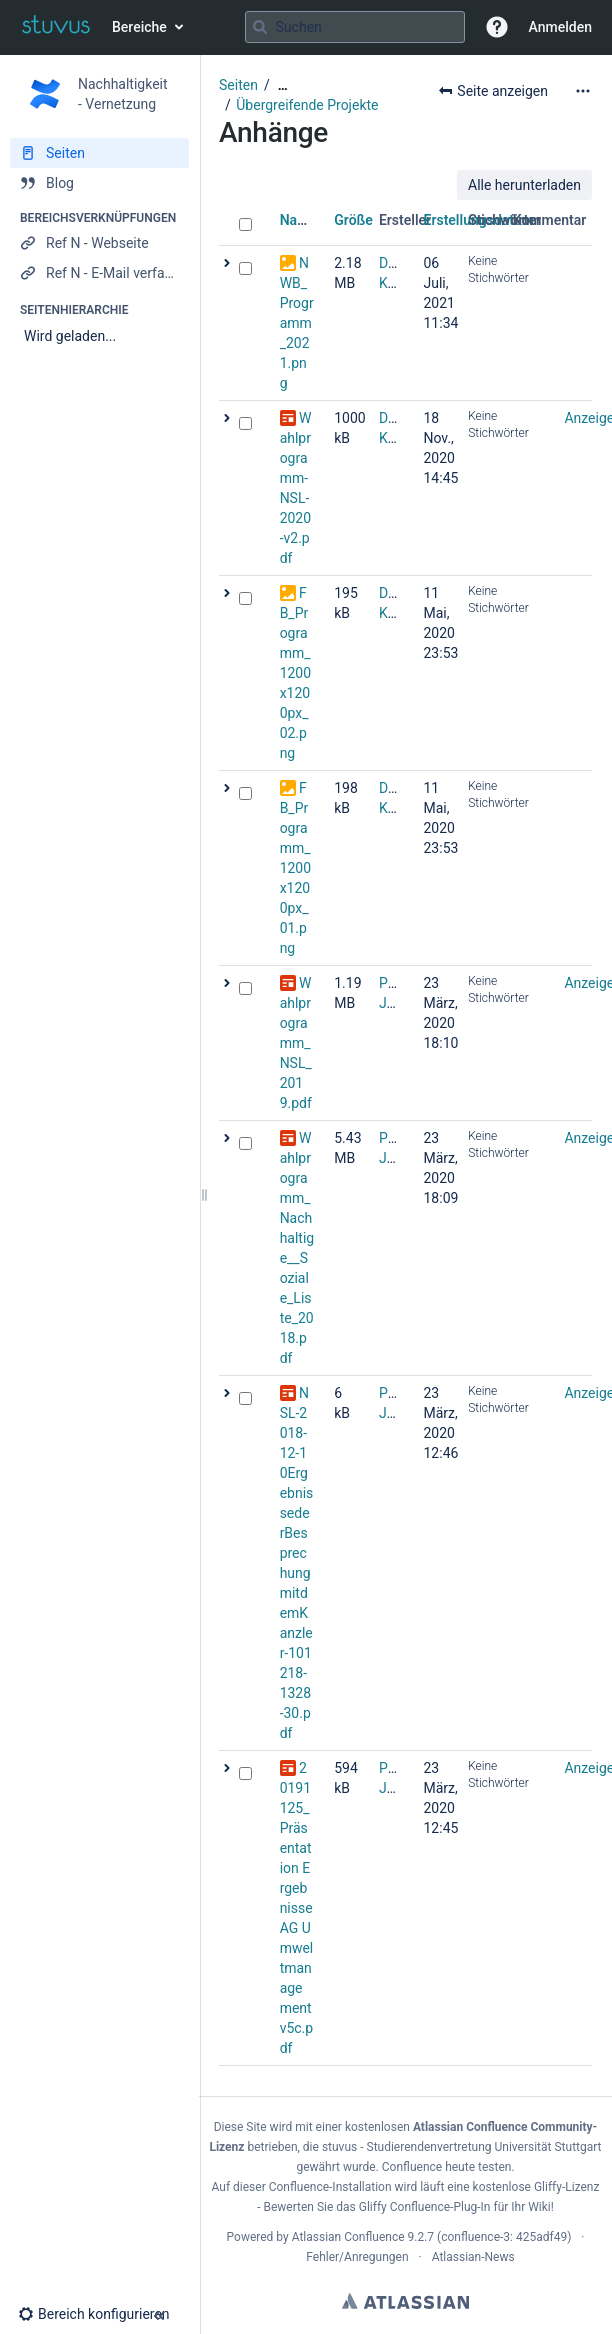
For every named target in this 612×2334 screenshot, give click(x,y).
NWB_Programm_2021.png (297, 323)
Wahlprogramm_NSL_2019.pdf (296, 1043)
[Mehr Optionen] (583, 91)
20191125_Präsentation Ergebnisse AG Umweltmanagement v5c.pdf (297, 1908)
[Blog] (99, 183)
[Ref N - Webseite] (99, 243)
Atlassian (405, 2301)
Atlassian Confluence (348, 2237)
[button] (497, 27)
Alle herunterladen (524, 185)
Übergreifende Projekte (307, 105)
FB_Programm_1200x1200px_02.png (295, 673)
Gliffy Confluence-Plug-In (426, 2207)
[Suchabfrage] (355, 27)
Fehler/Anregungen (357, 2257)
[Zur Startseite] (56, 27)
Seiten (238, 85)
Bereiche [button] (139, 27)
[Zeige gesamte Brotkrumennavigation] (283, 85)
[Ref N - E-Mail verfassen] (99, 273)
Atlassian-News (473, 2257)
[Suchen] (260, 27)
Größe (353, 220)
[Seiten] (99, 153)
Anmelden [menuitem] (560, 27)
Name (298, 220)
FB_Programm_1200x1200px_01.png (295, 868)
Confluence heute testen (447, 2167)
